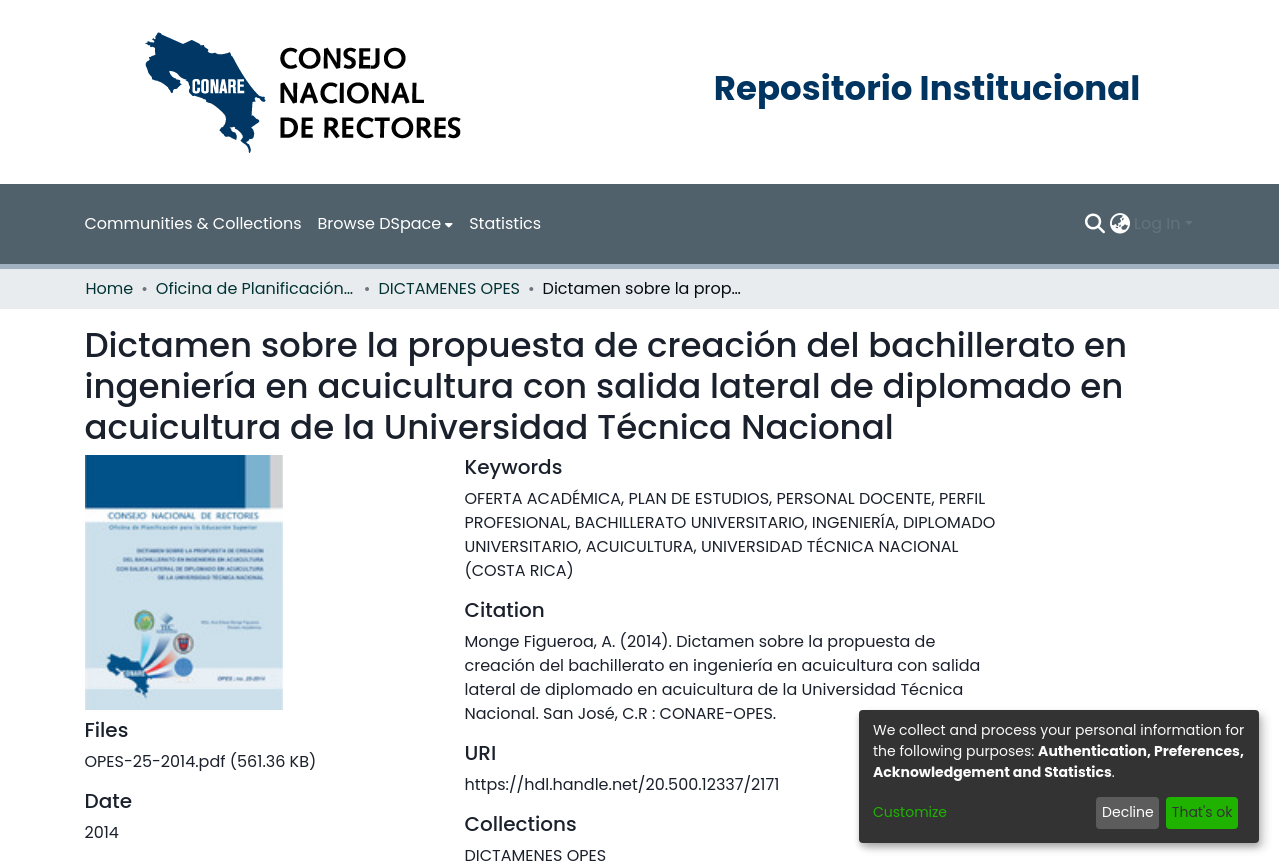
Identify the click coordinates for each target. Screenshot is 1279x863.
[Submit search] (1094, 224)
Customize (910, 812)
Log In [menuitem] (1157, 223)
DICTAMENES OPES (449, 288)
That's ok (1202, 812)
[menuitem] (386, 224)
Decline (1128, 812)
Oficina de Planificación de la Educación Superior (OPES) (256, 288)
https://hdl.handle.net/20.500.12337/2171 (622, 784)
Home (110, 288)
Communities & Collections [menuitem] (193, 223)
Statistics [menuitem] (505, 223)
